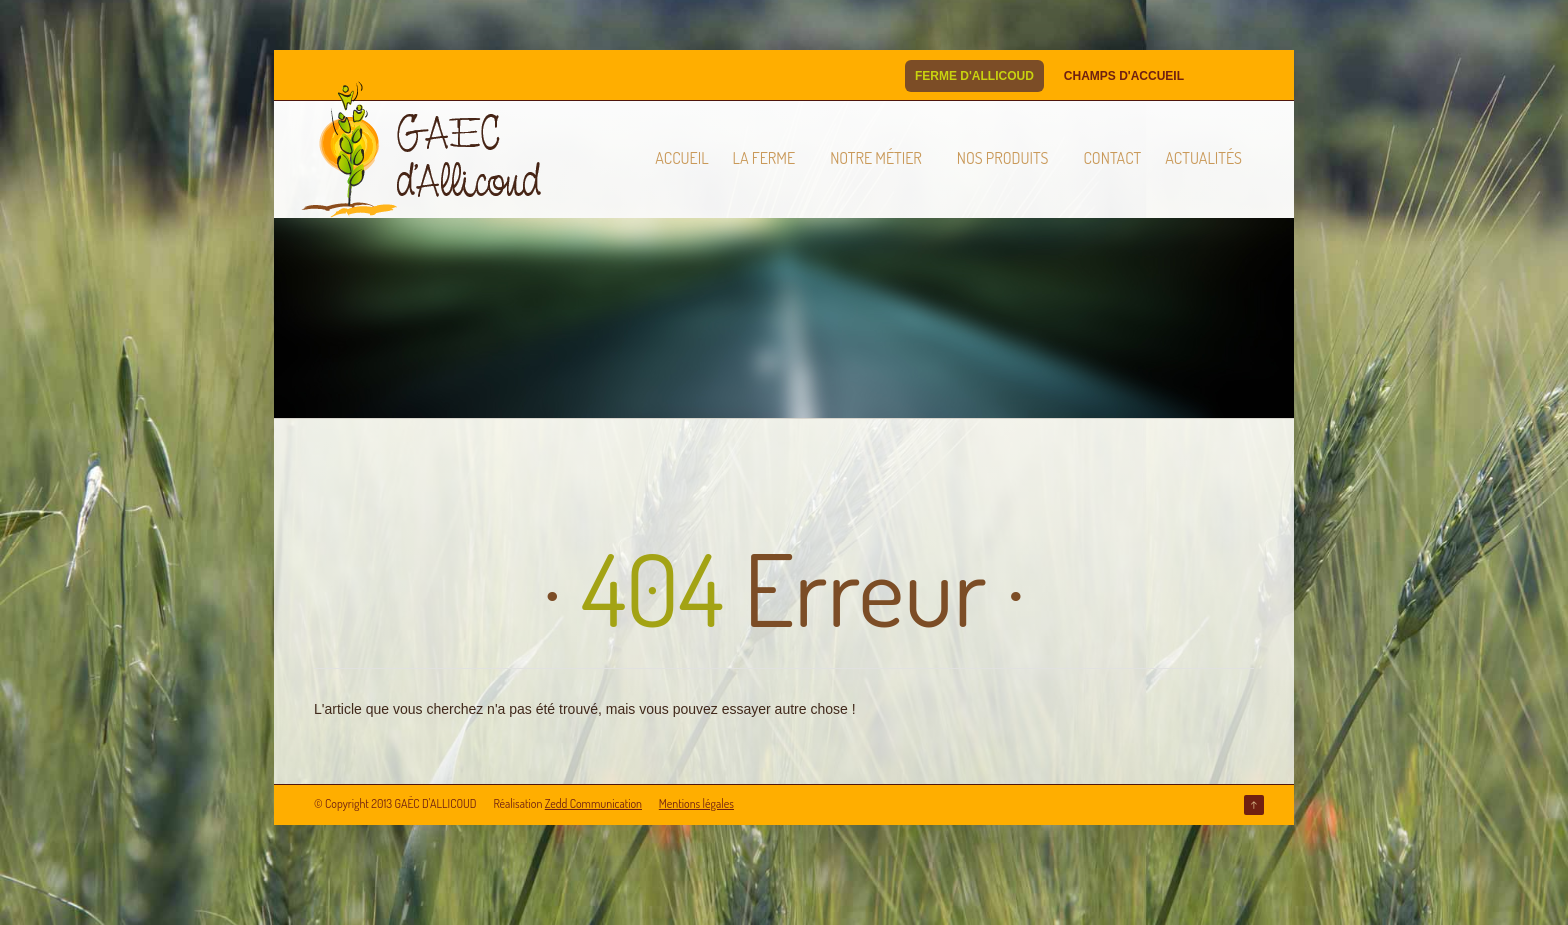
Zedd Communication (593, 803)
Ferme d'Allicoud (974, 76)
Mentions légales (696, 803)
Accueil (681, 158)
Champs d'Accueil (1124, 76)
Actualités (1203, 158)
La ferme (764, 158)
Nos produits (1003, 158)
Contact (1112, 158)
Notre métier (876, 158)
